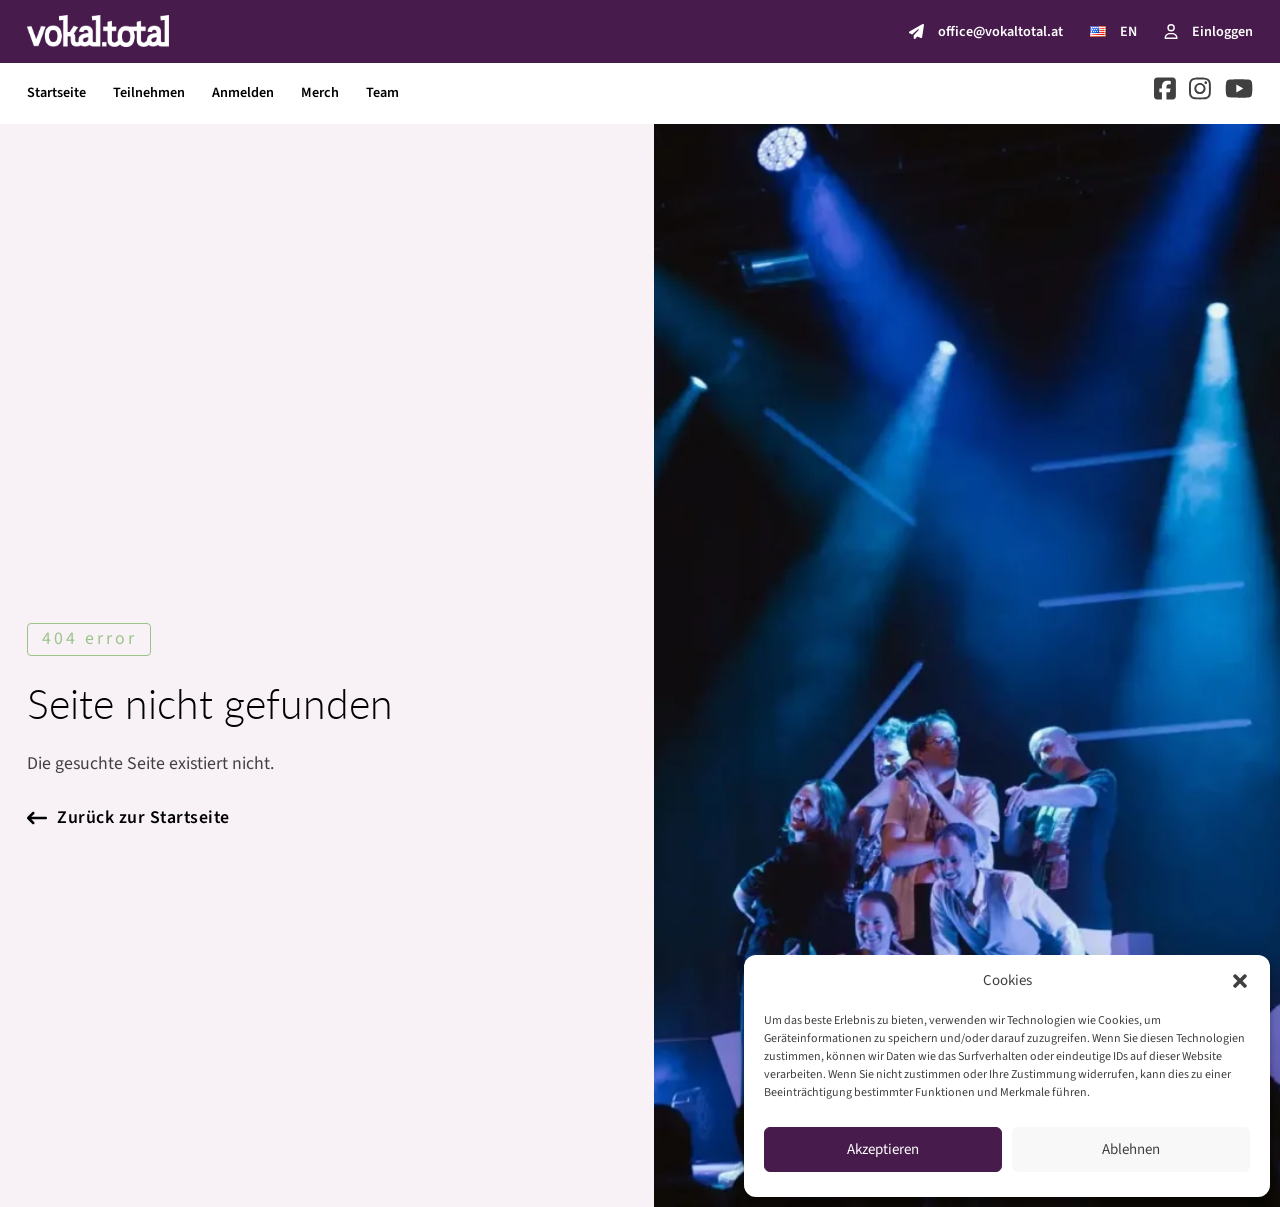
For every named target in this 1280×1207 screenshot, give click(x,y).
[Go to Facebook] (1165, 93)
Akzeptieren (883, 1149)
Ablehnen (1131, 1149)
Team (382, 92)
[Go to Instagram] (1200, 93)
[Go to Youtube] (1239, 93)
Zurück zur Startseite (128, 817)
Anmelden (243, 92)
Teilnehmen (149, 92)
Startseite (56, 92)
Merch (320, 92)
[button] (1240, 981)
